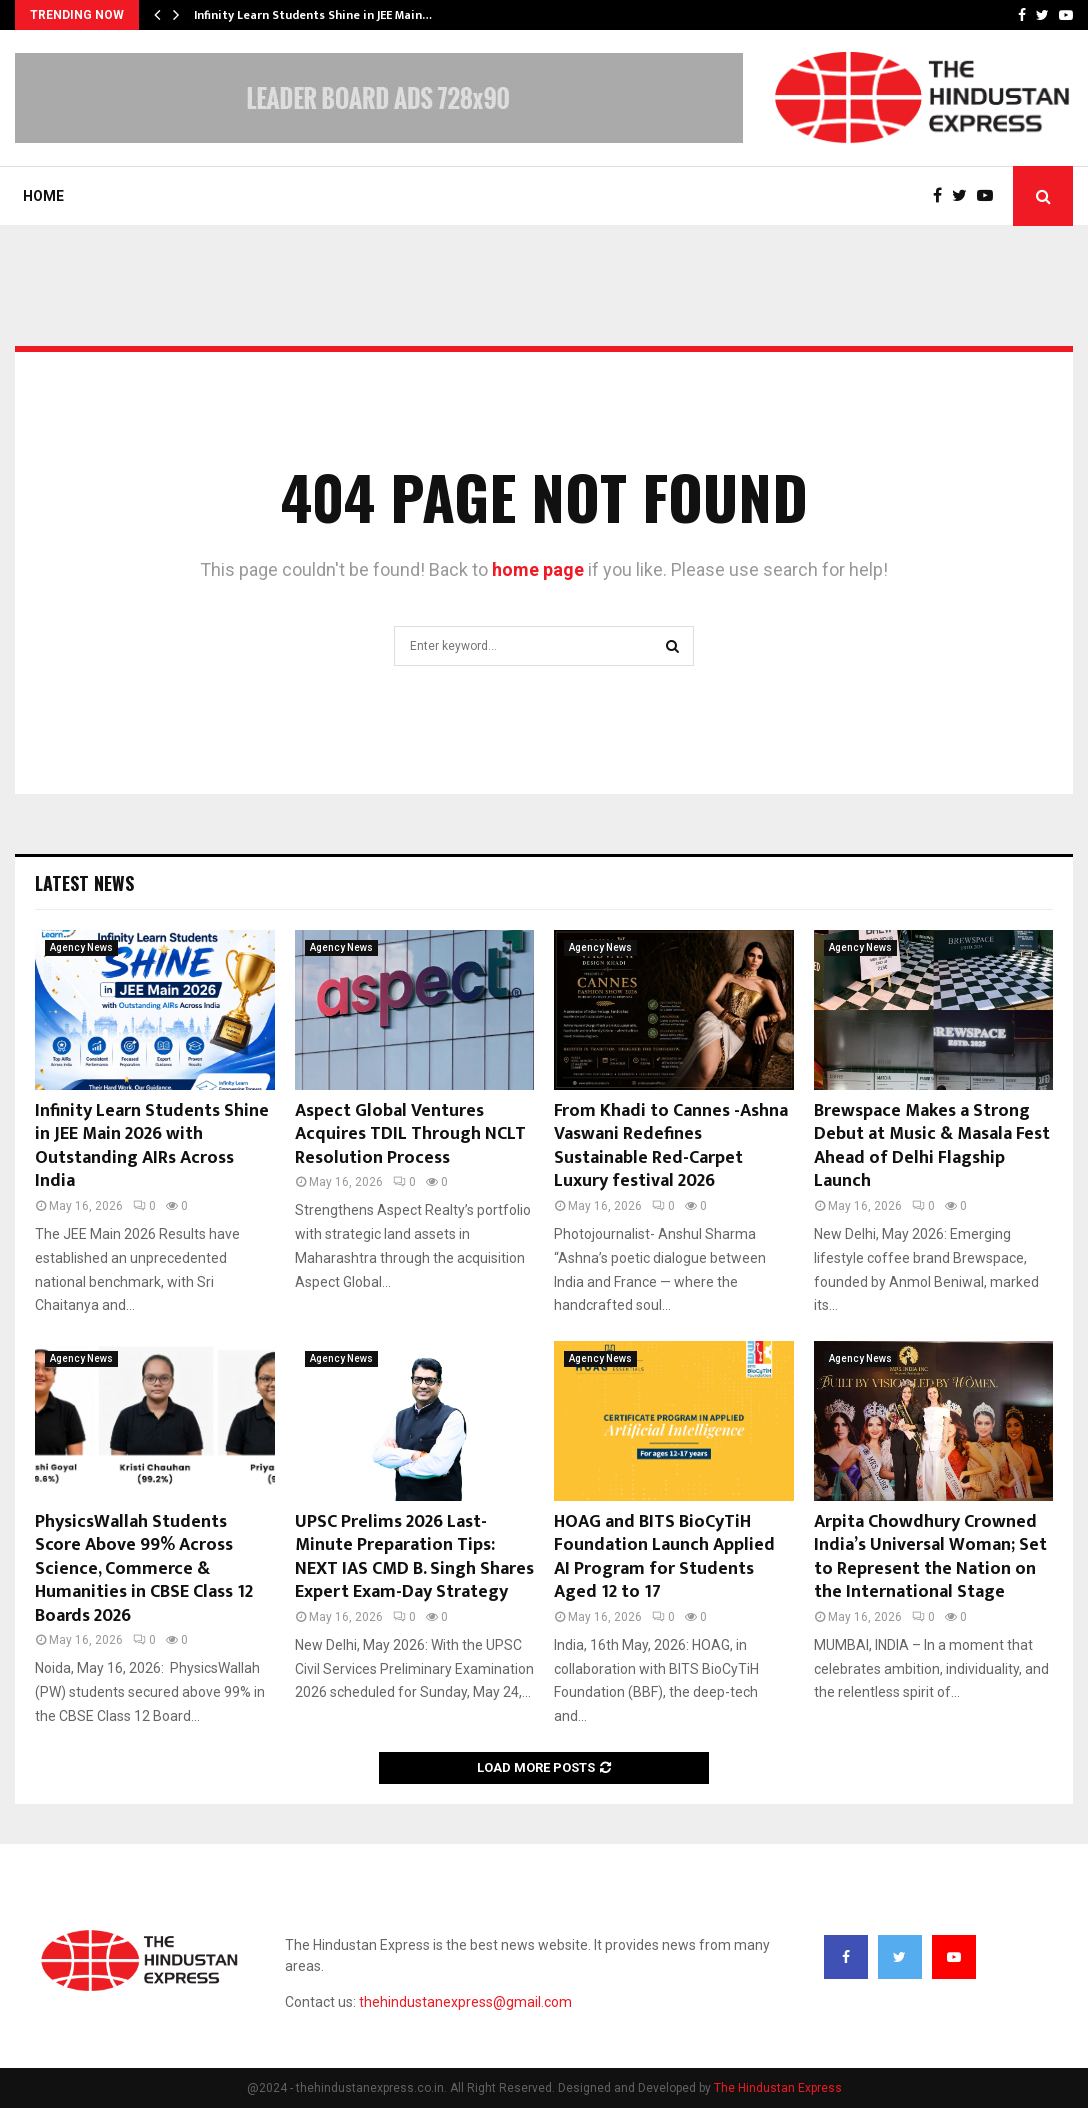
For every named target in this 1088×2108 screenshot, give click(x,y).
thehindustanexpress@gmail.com (465, 2002)
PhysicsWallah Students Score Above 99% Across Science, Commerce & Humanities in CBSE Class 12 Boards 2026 (144, 1569)
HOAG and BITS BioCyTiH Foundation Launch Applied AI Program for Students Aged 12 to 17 (664, 1557)
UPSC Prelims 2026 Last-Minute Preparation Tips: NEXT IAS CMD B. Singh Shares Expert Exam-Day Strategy (414, 1557)
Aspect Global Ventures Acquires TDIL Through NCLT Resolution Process (410, 1134)
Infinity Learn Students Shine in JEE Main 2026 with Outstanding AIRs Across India (152, 1146)
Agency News (81, 947)
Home (43, 196)
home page (538, 569)
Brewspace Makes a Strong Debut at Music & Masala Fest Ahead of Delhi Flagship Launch (932, 1146)
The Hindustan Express (778, 2088)
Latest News (84, 883)
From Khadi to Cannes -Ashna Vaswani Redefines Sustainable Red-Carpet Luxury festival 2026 (671, 1146)
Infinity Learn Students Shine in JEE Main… (313, 15)
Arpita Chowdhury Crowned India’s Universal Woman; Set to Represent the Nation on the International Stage (930, 1557)
